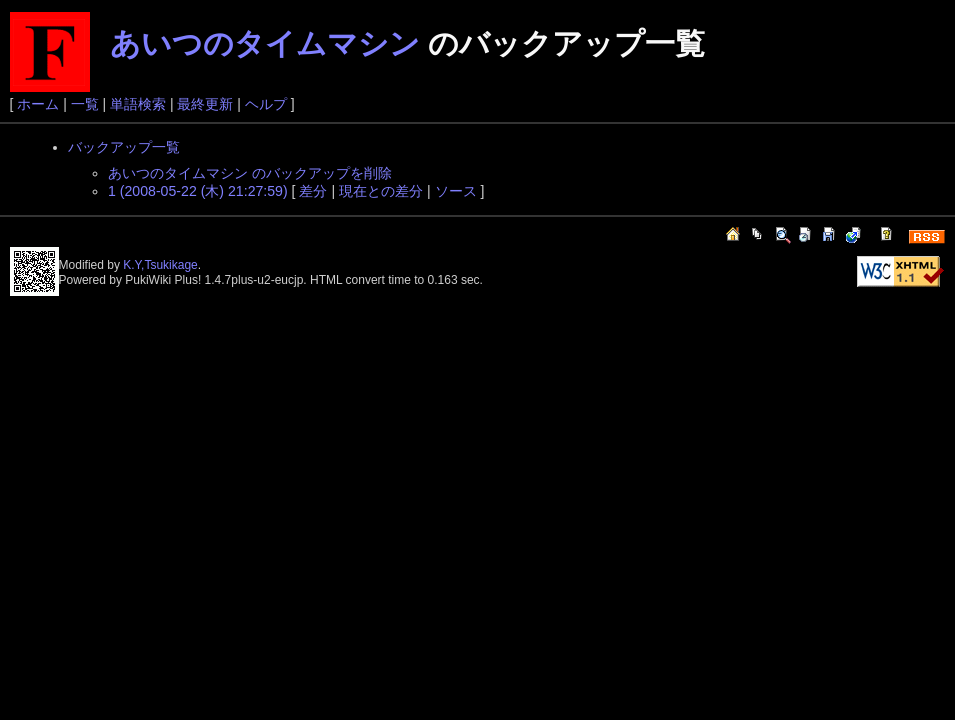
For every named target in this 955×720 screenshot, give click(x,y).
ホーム (38, 104)
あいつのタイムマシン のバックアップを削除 (250, 173)
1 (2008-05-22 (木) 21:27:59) (198, 191)
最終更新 (205, 104)
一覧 (85, 104)
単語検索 (138, 104)
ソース (456, 191)
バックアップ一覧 (124, 147)
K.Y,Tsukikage (160, 265)
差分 (313, 191)
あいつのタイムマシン (265, 43)
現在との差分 (381, 191)
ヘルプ (266, 104)
